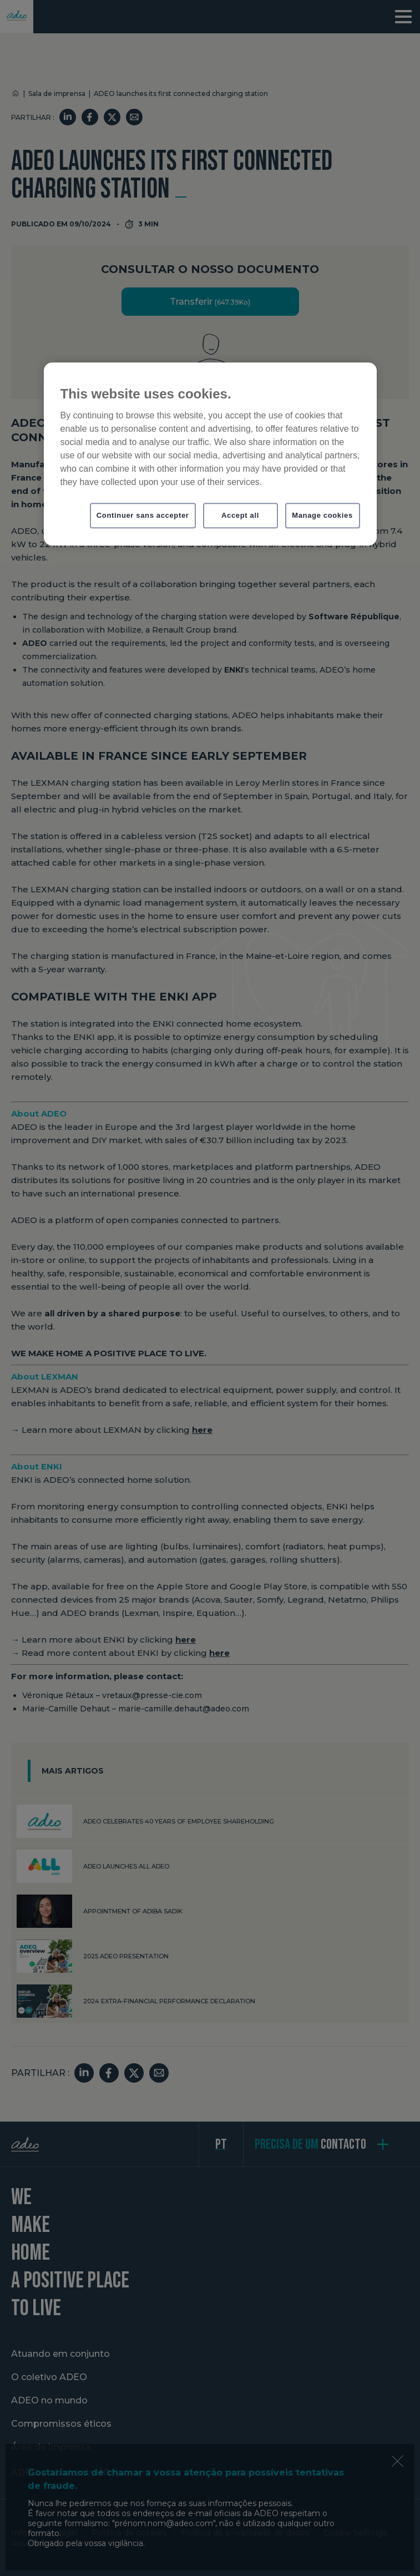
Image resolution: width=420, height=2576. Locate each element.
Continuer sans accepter (143, 515)
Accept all (240, 515)
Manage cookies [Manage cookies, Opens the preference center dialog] (322, 515)
